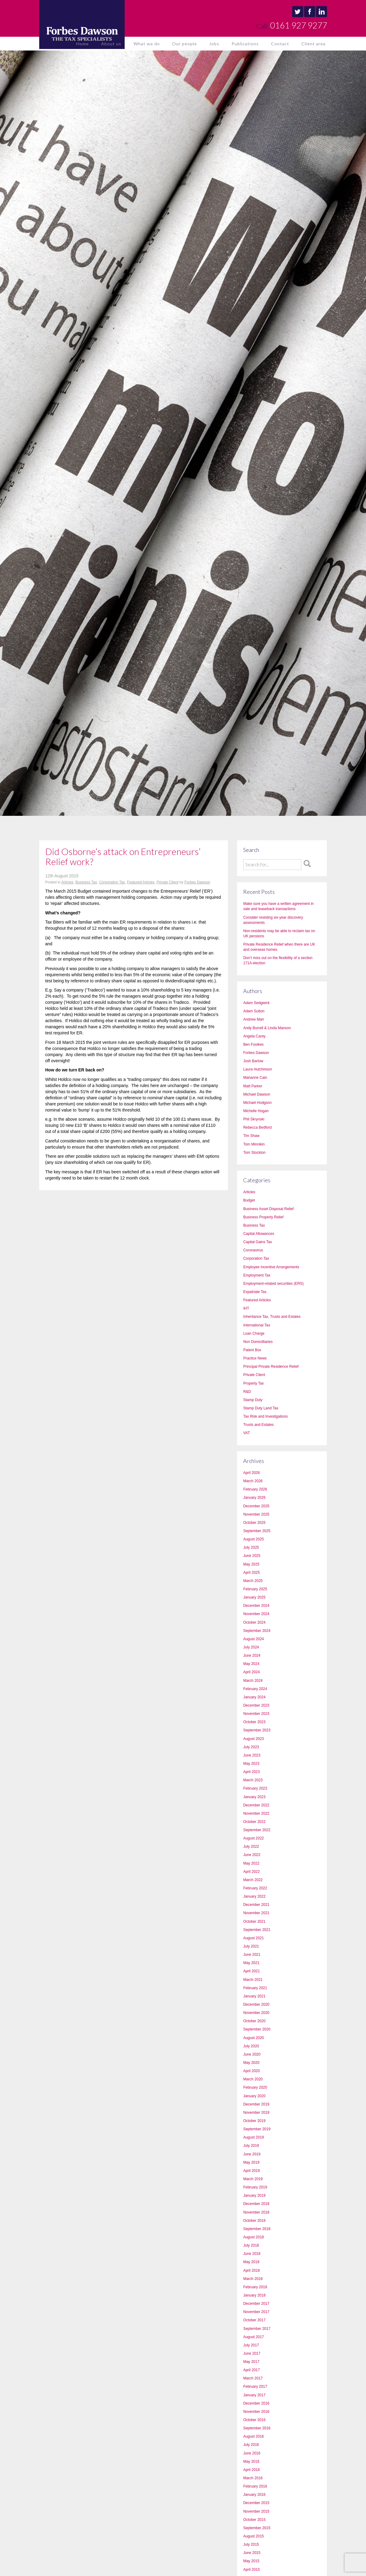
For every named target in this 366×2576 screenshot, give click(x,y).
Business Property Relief (263, 1217)
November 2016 (256, 2411)
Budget (249, 1200)
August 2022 (253, 1838)
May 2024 (251, 1664)
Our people (184, 43)
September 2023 (256, 1730)
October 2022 (254, 1822)
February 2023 (255, 1788)
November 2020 (256, 2013)
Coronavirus (253, 1250)
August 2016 (253, 2436)
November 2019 (256, 2112)
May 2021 (251, 1963)
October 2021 (254, 1921)
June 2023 (251, 1755)
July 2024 (251, 1647)
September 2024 (256, 1631)
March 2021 (252, 1980)
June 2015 (251, 2553)
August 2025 (253, 1539)
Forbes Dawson (197, 882)
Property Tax (253, 1383)
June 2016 (251, 2453)
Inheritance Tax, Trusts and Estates (271, 1316)
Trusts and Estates (258, 1425)
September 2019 (256, 2129)
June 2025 (251, 1556)
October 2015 (254, 2520)
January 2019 (254, 2195)
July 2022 (251, 1846)
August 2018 (253, 2237)
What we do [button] (147, 43)
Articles (67, 882)
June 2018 (251, 2254)
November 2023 (256, 1714)
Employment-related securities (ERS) (273, 1283)
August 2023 (253, 1739)
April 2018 (251, 2270)
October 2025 (254, 1522)
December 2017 (256, 2303)
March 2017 (252, 2378)
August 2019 (253, 2137)
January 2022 (254, 1896)
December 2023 (256, 1705)
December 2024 (256, 1605)
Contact (280, 43)
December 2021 (256, 1905)
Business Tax (86, 882)
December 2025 (256, 1506)
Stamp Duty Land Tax (260, 1408)
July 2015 (251, 2544)
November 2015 (256, 2511)
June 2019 (251, 2154)
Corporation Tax (112, 882)
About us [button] (111, 43)
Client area (313, 43)
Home (82, 43)
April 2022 (251, 1871)
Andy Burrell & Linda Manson (267, 1028)
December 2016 (256, 2403)
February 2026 (255, 1489)
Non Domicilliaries (258, 1342)
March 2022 (252, 1880)
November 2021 (256, 1913)
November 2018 (256, 2212)
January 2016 (254, 2494)
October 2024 (254, 1622)
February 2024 (255, 1689)
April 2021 (251, 1971)
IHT (246, 1308)
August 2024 (253, 1639)
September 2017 (256, 2329)
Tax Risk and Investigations (265, 1416)
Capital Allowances (258, 1234)
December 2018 (256, 2204)
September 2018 (256, 2229)
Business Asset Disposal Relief (268, 1209)
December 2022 (256, 1805)
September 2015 (256, 2528)
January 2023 (254, 1797)
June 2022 (251, 1855)
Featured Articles (141, 882)
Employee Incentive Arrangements (271, 1267)
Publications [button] (245, 43)
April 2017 (251, 2370)
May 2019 (251, 2162)
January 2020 (254, 2096)
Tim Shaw (251, 1136)
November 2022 (256, 1813)
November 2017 (256, 2312)
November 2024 (256, 1614)
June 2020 (251, 2054)
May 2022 (251, 1863)
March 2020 (252, 2079)
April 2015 (251, 2569)
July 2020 (251, 2046)
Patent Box (252, 1350)
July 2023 (251, 1747)
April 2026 (251, 1473)
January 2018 (254, 2295)
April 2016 (251, 2470)
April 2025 (251, 1572)
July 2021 (251, 1946)
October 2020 (254, 2021)
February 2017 (255, 2386)
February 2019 (255, 2187)
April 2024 (251, 1672)
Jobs (214, 43)
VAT (246, 1433)
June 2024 (251, 1655)
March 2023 (252, 1780)
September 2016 (256, 2428)
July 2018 (251, 2245)
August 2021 (253, 1938)
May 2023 (251, 1763)
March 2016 (252, 2478)
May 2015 (251, 2561)
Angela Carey (254, 1036)
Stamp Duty (252, 1400)
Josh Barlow (253, 1061)
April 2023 (251, 1772)
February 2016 (255, 2486)
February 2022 (255, 1888)
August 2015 (253, 2536)
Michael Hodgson (257, 1103)
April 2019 (251, 2171)
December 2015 (256, 2503)
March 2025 (252, 1581)
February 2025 (255, 1589)
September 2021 (256, 1930)
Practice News (255, 1358)
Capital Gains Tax (257, 1242)
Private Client (167, 882)
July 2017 (251, 2345)
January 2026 (254, 1497)
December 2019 (256, 2104)
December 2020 (256, 2004)
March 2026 (252, 1481)
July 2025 (251, 1547)
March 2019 (252, 2179)
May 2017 (251, 2362)
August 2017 (253, 2337)
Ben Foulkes (253, 1044)
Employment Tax (256, 1275)
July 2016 (251, 2445)
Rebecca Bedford (257, 1127)
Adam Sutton (253, 1011)
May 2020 (251, 2062)
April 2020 (251, 2071)
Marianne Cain (255, 1077)
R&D (247, 1391)
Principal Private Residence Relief (271, 1366)
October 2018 (254, 2220)
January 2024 (254, 1697)
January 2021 (254, 1996)
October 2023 (254, 1722)
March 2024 (252, 1680)
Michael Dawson (256, 1094)
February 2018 (255, 2287)
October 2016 (254, 2420)
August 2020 (253, 2038)
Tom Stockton (254, 1152)
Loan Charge (253, 1333)
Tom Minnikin (254, 1144)
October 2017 (254, 2320)
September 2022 (256, 1830)
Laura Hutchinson (257, 1069)
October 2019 (254, 2121)
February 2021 (255, 1988)
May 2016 (251, 2461)
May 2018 (251, 2262)
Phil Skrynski (253, 1119)
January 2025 (254, 1597)
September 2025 (256, 1531)
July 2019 (251, 2145)
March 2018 (252, 2279)
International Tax (256, 1325)
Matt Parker (252, 1086)
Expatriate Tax (254, 1292)
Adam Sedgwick (256, 1003)
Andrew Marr (253, 1019)
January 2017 (254, 2395)
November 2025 (256, 1514)
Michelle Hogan (256, 1111)
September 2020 (256, 2029)
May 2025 (251, 1564)
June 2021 (251, 1954)
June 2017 (251, 2353)
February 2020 (255, 2087)
